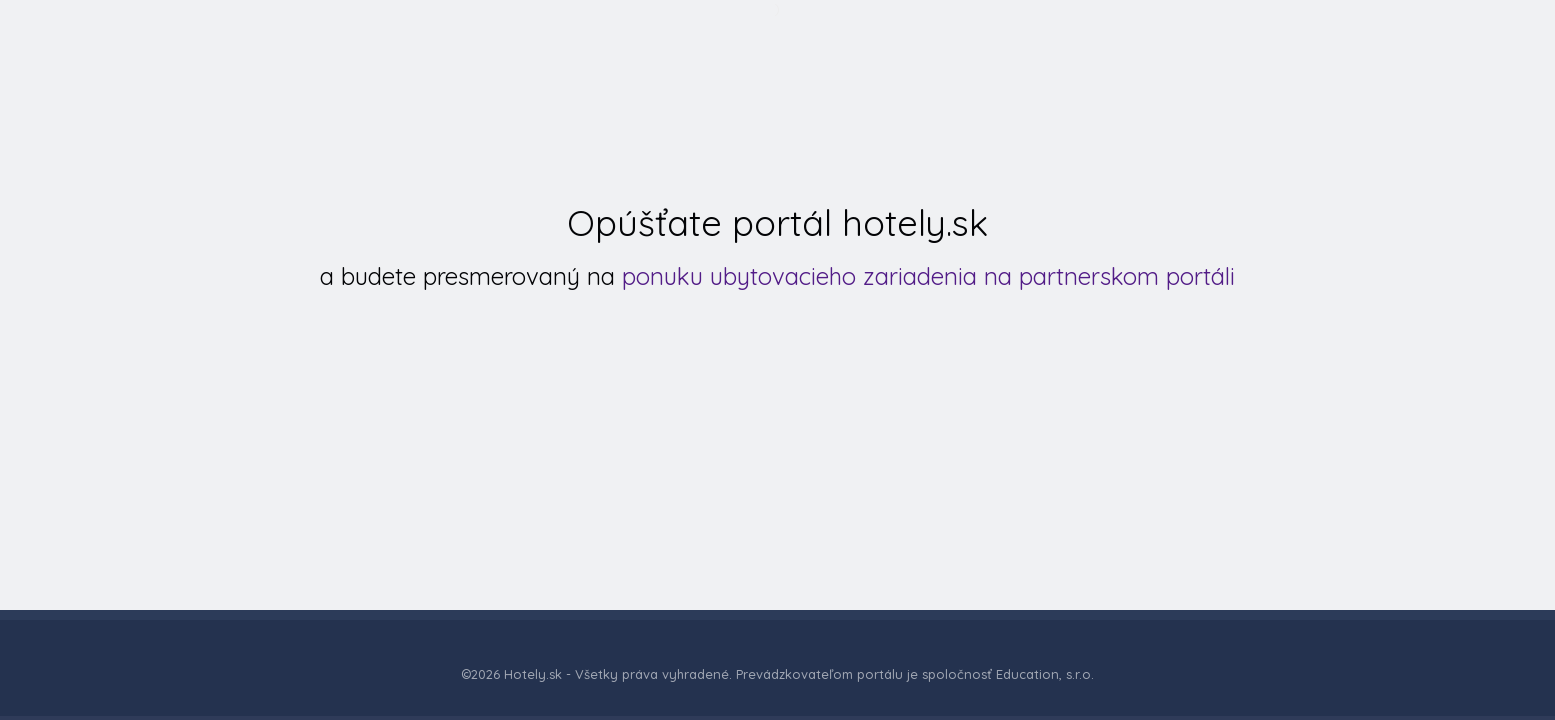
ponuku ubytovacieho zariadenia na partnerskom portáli (928, 276)
